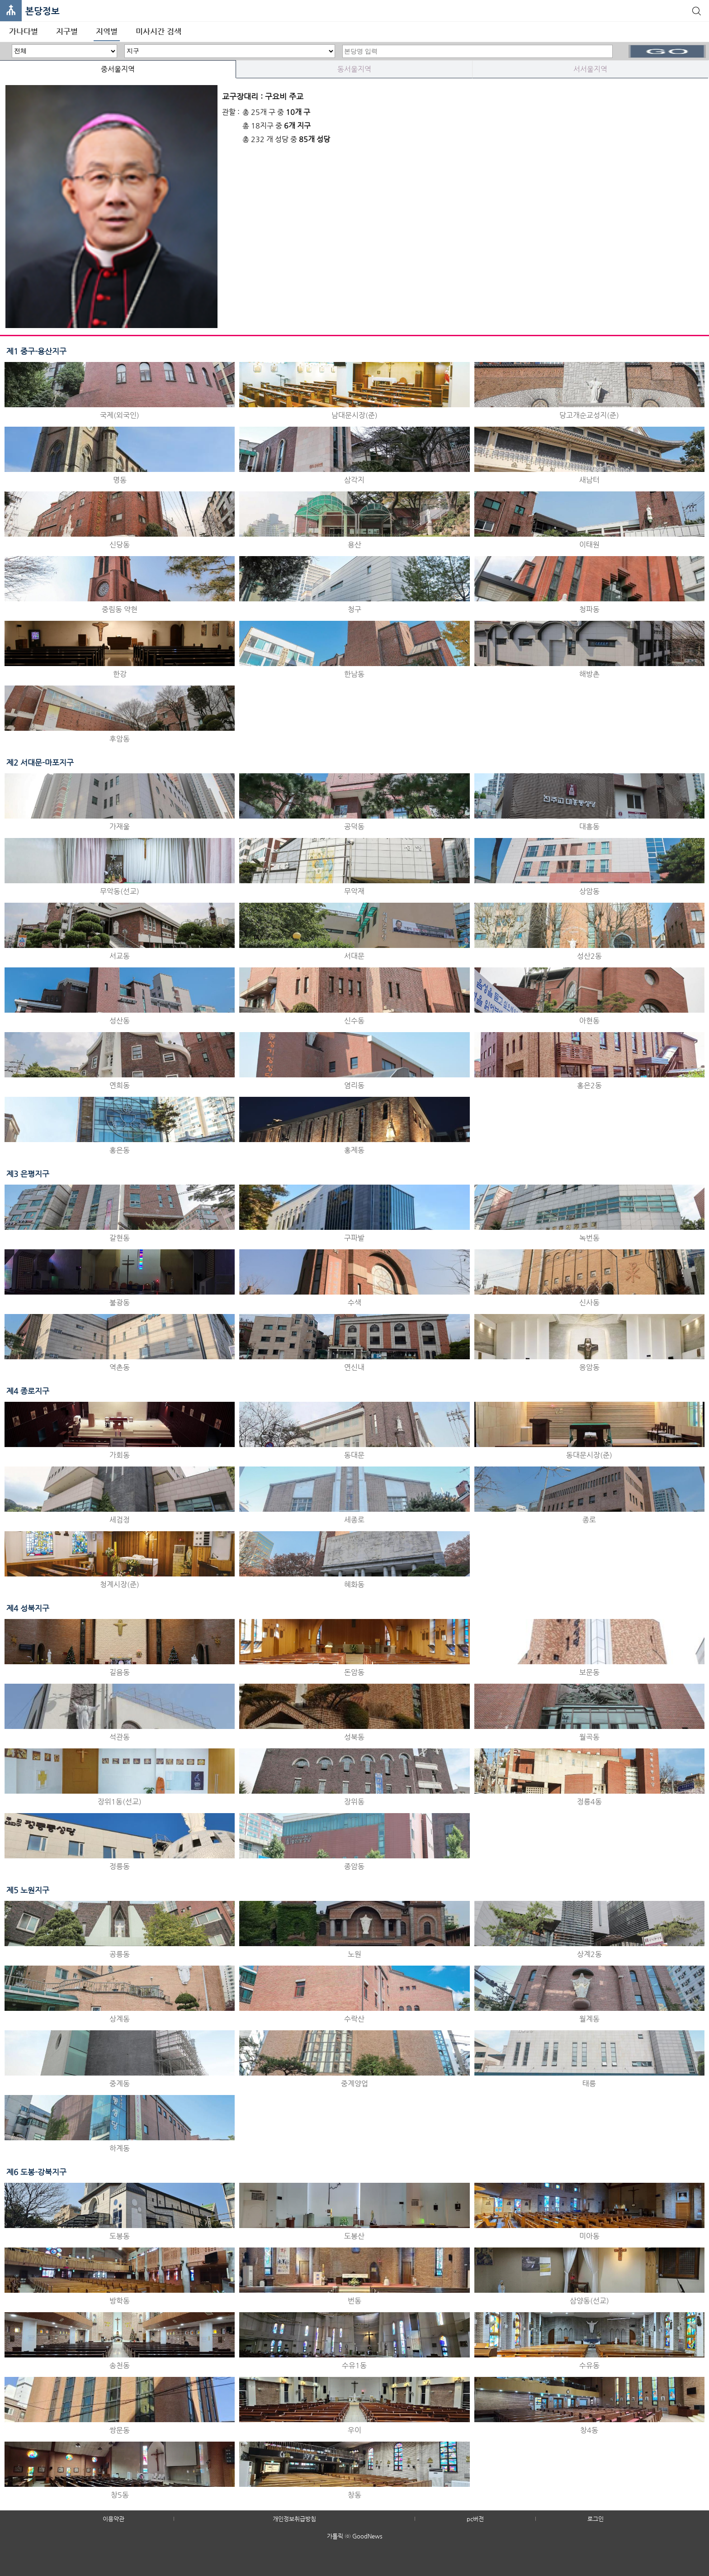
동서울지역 (354, 69)
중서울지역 (118, 69)
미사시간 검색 (158, 31)
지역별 (107, 31)
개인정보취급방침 (294, 2518)
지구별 (67, 31)
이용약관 (113, 2518)
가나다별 (23, 31)
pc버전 (475, 2518)
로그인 (595, 2518)
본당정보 (42, 11)
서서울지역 (590, 69)
